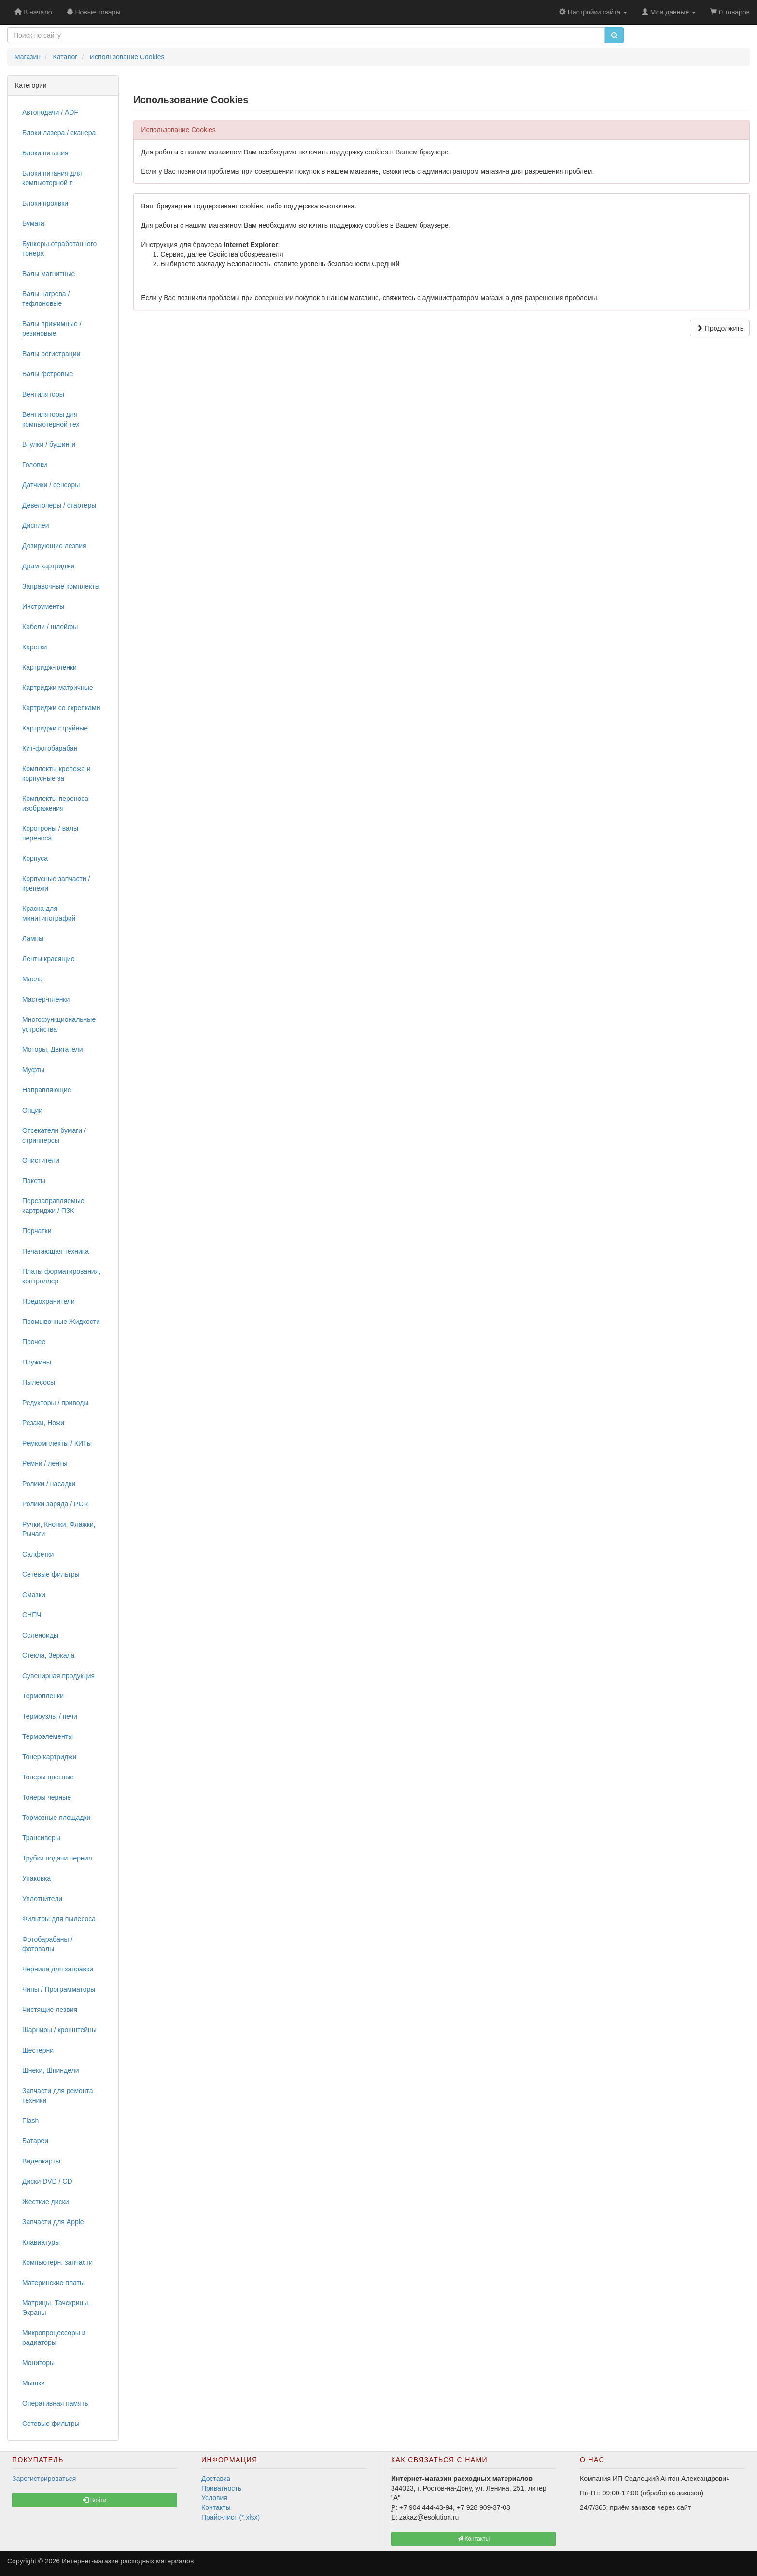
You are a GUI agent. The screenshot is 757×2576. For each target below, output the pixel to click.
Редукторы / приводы (55, 1402)
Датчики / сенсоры (51, 485)
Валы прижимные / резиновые (52, 328)
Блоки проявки (45, 203)
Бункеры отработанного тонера (59, 248)
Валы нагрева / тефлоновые (46, 298)
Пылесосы (38, 1382)
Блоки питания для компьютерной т (52, 178)
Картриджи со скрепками (61, 708)
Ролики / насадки (48, 1484)
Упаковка (36, 1878)
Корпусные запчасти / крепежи (56, 883)
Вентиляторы (43, 394)
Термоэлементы (47, 1736)
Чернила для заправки (57, 1969)
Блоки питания (45, 153)
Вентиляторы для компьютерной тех (51, 419)
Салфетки (38, 1554)
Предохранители (48, 1301)
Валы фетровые (47, 374)
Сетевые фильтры (51, 1574)
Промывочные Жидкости (61, 1321)
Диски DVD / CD (47, 2181)
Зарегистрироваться (44, 2478)
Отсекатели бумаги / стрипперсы (54, 1135)
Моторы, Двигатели (52, 1049)
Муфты (33, 1070)
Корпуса (35, 858)
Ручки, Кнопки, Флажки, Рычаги (59, 1529)
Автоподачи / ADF (50, 112)
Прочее (33, 1342)
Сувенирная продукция (58, 1676)
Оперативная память (55, 2403)
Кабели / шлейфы (50, 627)
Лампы (32, 938)
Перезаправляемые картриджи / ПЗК (53, 1205)
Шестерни (38, 2050)
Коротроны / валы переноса (50, 833)
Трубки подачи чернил (57, 1858)
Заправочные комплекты (61, 586)
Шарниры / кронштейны (59, 2030)
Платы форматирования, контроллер (61, 1276)
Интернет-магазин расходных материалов (128, 2561)
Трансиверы (41, 1838)
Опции (32, 1110)
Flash (30, 2120)
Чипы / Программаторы (58, 1989)
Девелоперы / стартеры (59, 505)
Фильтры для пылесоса (59, 1919)
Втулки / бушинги (48, 444)
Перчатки (36, 1231)
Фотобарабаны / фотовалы (47, 1944)
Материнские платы (53, 2283)
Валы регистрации (51, 354)
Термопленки (43, 1696)
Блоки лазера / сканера (59, 133)
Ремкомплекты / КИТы (57, 1443)
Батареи (35, 2141)
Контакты (215, 2507)
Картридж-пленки (49, 667)
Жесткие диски (45, 2201)
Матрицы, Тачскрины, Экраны (56, 2307)
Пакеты (33, 1181)
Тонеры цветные (48, 1777)
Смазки (33, 1594)
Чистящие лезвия (49, 2009)
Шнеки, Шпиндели (50, 2070)
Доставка (215, 2478)
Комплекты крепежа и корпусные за (56, 773)
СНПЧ (32, 1615)
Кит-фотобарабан (49, 748)
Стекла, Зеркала (48, 1655)
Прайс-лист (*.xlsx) (230, 2517)
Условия (214, 2498)
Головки (34, 464)
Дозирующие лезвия (54, 546)
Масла (32, 979)
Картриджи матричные (57, 687)
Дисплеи (35, 525)
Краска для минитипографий (48, 913)
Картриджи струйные (55, 728)
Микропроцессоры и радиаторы (53, 2337)
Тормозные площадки (56, 1817)
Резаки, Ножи (43, 1423)
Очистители (40, 1160)
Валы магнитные (48, 273)
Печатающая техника (55, 1251)
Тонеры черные (46, 1797)
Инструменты (43, 606)
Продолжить (719, 328)
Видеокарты (41, 2161)
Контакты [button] (473, 2538)
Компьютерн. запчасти (57, 2262)
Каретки (34, 647)
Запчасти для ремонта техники (57, 2095)
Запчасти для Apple (53, 2222)
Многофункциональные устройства (59, 1024)
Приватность (221, 2488)
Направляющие (46, 1090)
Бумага (33, 223)
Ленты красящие (48, 959)
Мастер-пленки (46, 999)
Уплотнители (42, 1898)
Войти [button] (95, 2500)
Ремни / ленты (45, 1463)
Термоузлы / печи (49, 1716)
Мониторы (38, 2363)
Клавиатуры (41, 2242)
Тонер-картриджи (49, 1757)
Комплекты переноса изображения (55, 803)
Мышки (33, 2383)
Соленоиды (40, 1635)
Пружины (36, 1362)
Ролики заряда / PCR (55, 1504)
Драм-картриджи (48, 566)
